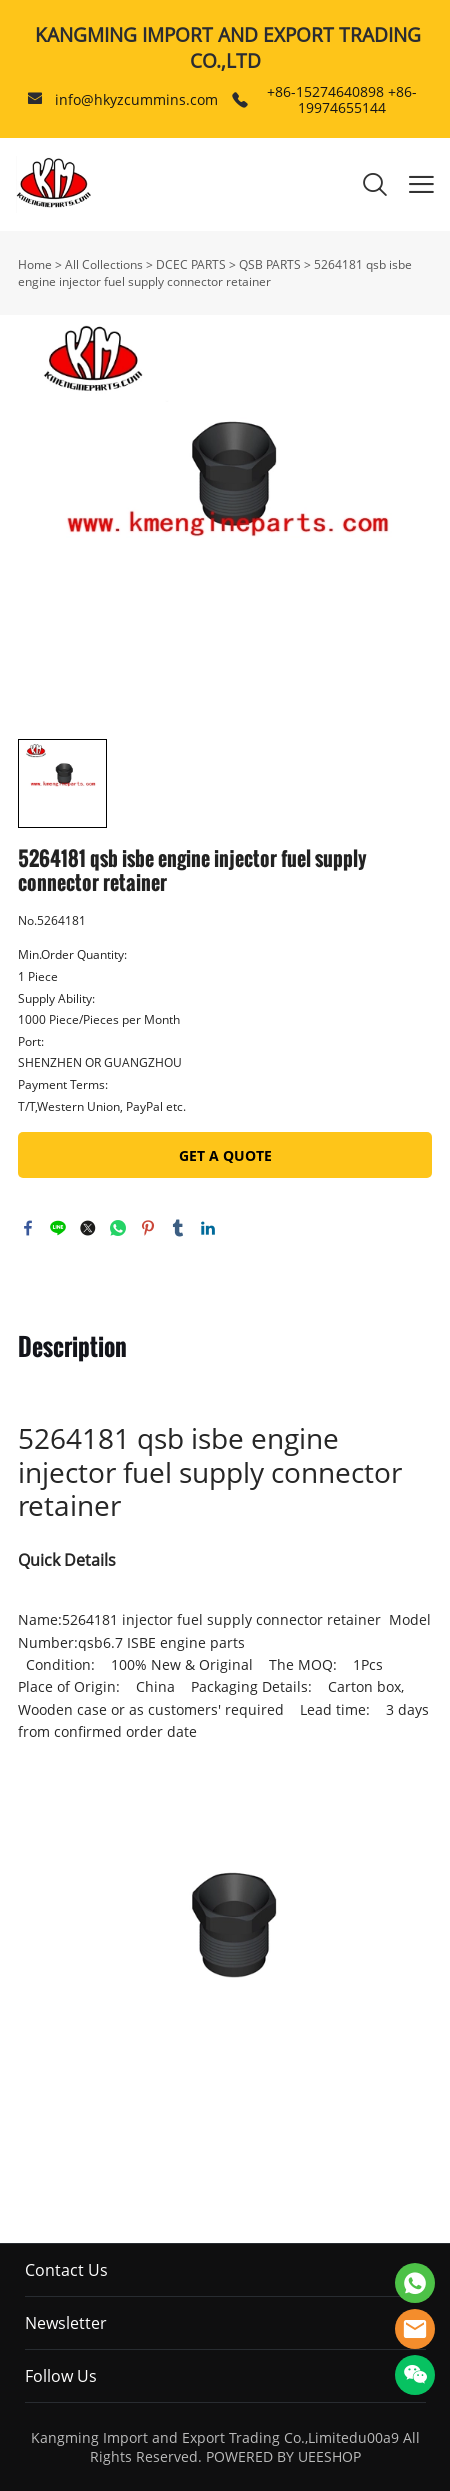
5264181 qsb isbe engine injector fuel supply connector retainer (215, 273)
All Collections (104, 264)
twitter (88, 1228)
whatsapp (118, 1228)
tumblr (178, 1228)
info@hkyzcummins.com (136, 99)
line (58, 1228)
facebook (28, 1228)
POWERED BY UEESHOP (283, 2456)
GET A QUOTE (225, 1155)
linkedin (208, 1228)
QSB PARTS (270, 264)
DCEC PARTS (191, 264)
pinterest (148, 1228)
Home (35, 264)
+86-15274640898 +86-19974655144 (342, 99)
